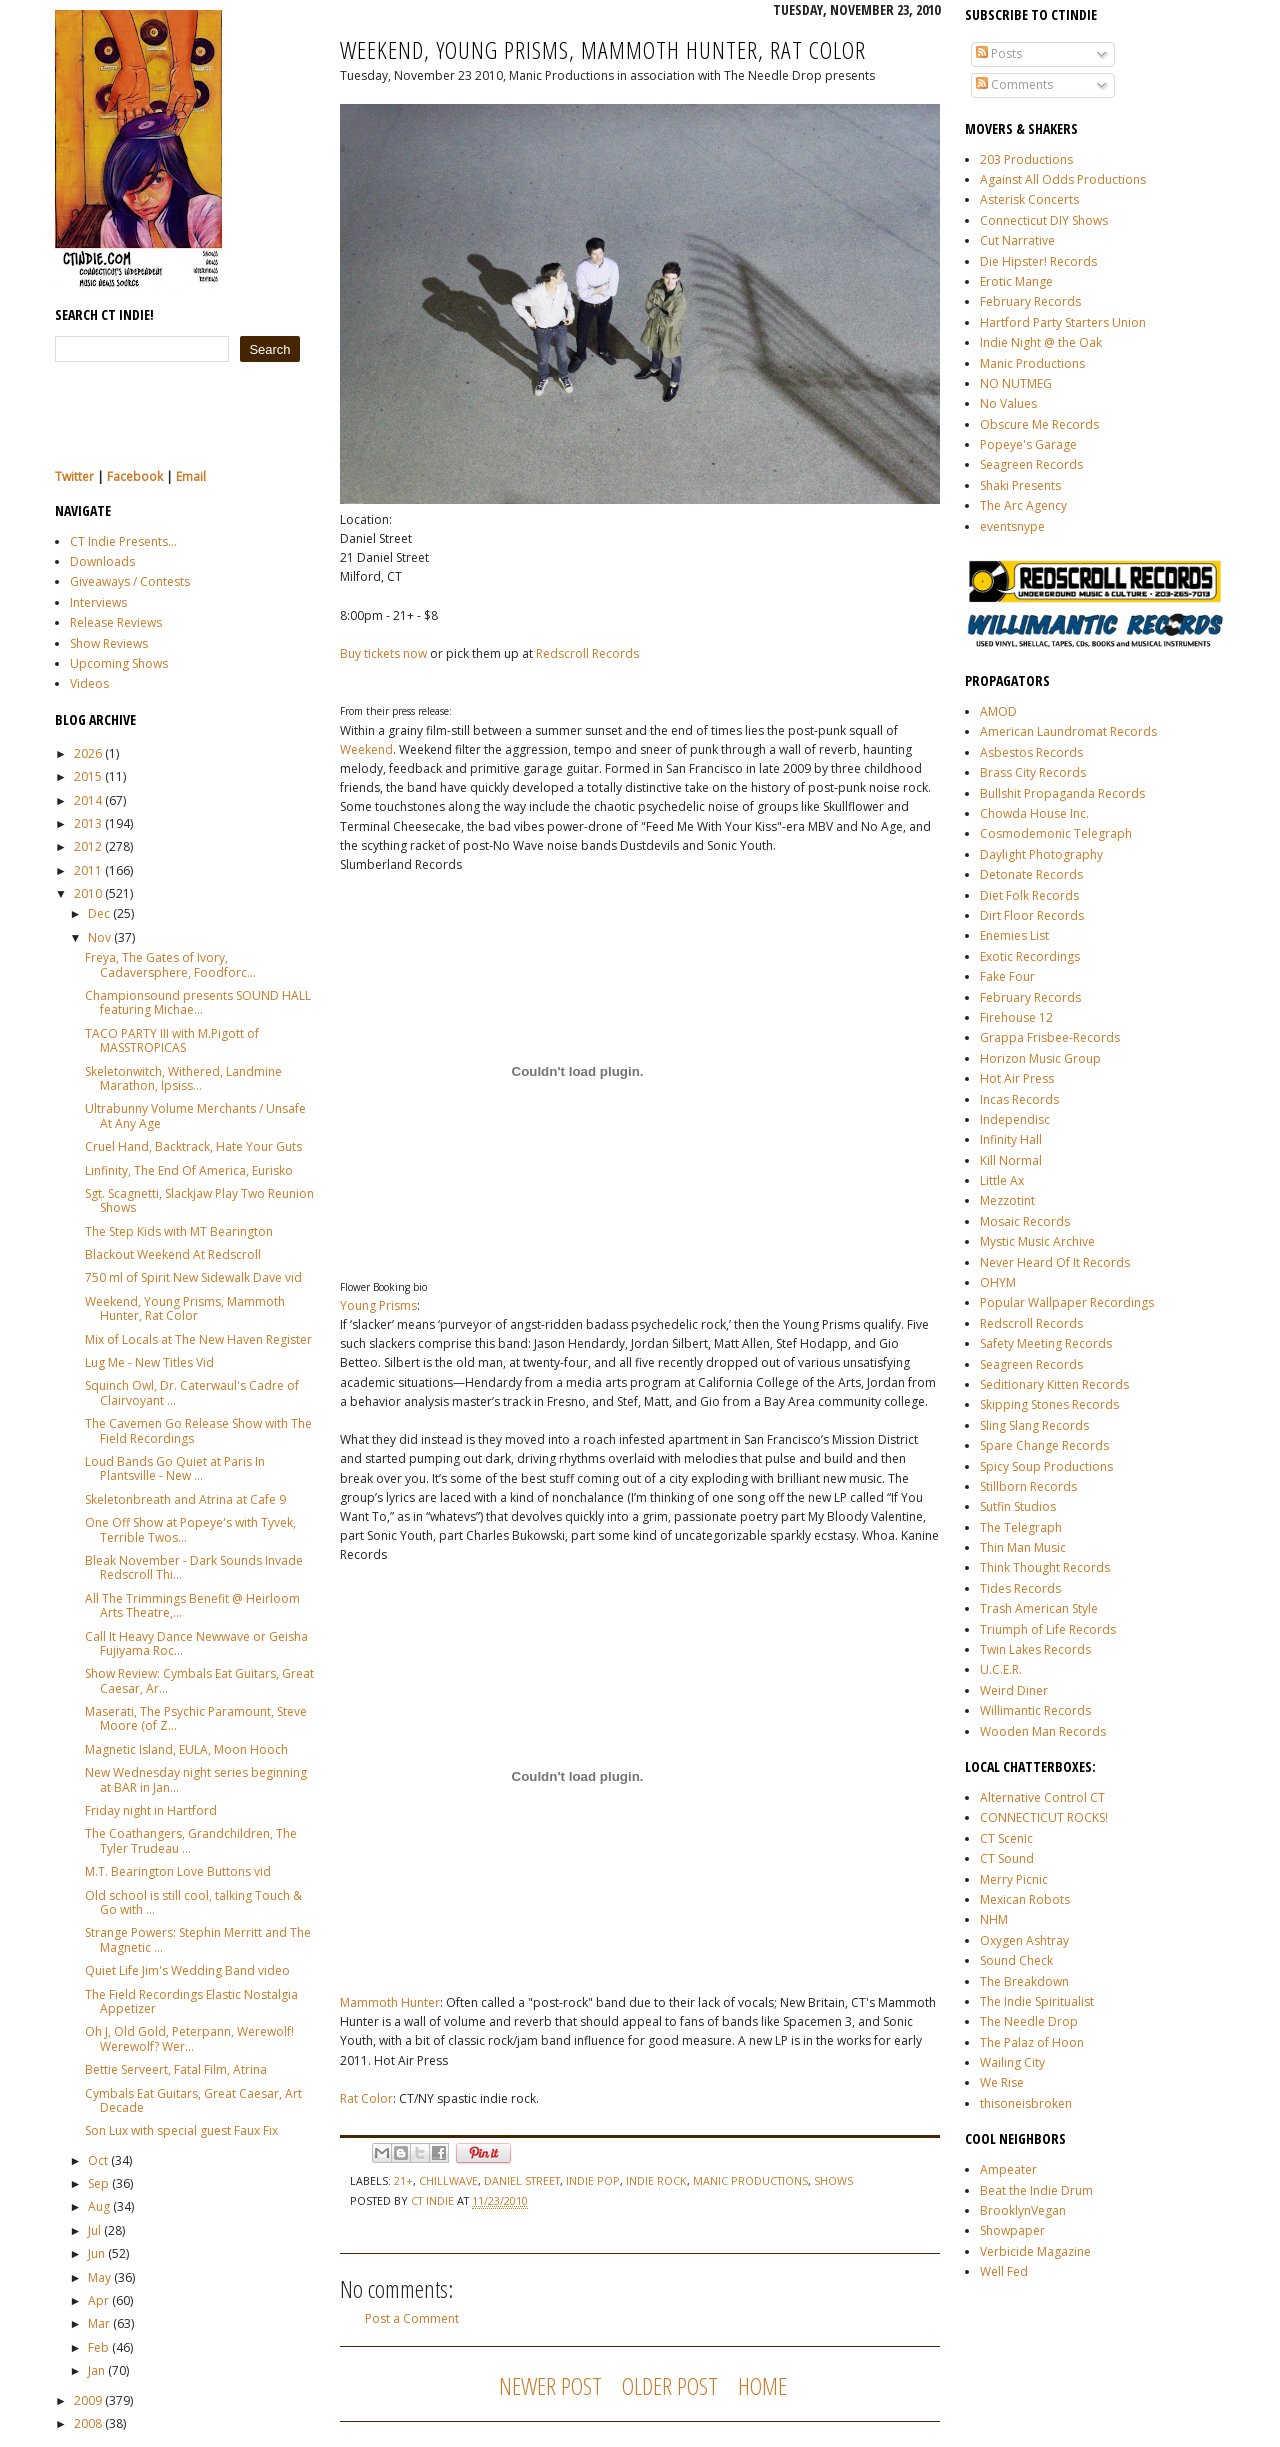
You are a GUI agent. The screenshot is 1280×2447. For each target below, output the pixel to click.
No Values (1008, 403)
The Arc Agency (1023, 505)
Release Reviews (116, 622)
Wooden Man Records (1043, 1731)
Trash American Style (1039, 1608)
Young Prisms (378, 1305)
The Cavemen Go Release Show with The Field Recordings (198, 1430)
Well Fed (1004, 2271)
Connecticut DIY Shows (1044, 220)
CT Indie (434, 2200)
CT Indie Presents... (123, 541)
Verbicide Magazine (1035, 2251)
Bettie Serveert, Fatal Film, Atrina (176, 2069)
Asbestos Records (1031, 752)
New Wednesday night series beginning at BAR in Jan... (196, 1779)
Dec (99, 913)
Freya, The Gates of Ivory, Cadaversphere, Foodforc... (170, 964)
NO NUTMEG (1016, 383)
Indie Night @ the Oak (1041, 342)
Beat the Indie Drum (1036, 2190)
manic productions (750, 2180)
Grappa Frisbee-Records (1050, 1037)
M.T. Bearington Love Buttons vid (178, 1871)
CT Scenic (1006, 1838)
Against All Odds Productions (1063, 179)
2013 (88, 823)
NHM (994, 1919)
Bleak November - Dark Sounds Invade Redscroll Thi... (194, 1567)
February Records (1030, 301)
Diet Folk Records (1029, 895)
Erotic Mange (1016, 281)
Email (191, 476)
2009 (88, 2400)
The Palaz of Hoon (1032, 2042)
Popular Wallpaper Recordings (1067, 1302)
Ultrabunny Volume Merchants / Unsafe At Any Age (195, 1115)
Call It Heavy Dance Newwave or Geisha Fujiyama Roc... (196, 1643)
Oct (98, 2160)
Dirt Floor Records (1032, 915)
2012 (88, 846)
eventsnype (1012, 526)
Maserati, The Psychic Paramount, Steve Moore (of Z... (196, 1718)
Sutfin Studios (1018, 1506)
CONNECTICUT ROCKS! (1044, 1817)
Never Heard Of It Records (1055, 1262)
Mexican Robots (1025, 1899)
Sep (98, 2183)
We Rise (1002, 2082)
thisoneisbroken (1026, 2103)
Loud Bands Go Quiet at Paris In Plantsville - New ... (175, 1468)
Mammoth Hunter (390, 2002)
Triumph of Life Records (1048, 1629)
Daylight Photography (1041, 854)
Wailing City (1012, 2062)
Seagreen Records (1031, 464)
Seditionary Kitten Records (1054, 1384)
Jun (96, 2253)
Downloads (102, 561)
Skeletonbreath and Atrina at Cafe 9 (185, 1499)
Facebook (135, 476)
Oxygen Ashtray (1024, 1940)
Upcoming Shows (119, 663)
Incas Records (1019, 1099)
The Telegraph (1021, 1527)
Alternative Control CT (1042, 1797)
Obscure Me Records (1039, 424)
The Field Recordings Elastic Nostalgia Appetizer (191, 2001)
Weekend (366, 749)
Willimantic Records (1035, 1710)
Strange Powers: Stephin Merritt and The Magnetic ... (198, 1939)
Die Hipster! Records (1038, 261)
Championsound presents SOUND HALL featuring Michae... (198, 1002)
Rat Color (366, 2098)
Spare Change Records (1044, 1445)
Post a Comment (412, 2318)
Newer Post (550, 2385)
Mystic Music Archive (1037, 1241)
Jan (96, 2370)
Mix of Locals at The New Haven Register (198, 1339)
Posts (999, 53)
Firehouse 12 (1016, 1017)
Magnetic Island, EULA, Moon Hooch (186, 1749)
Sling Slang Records (1034, 1425)
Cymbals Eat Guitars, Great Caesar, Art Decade (193, 2100)
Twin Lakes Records (1035, 1649)
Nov (99, 937)
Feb (98, 2347)
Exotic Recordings (1030, 956)
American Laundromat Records (1068, 731)
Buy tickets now (383, 653)
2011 (88, 870)
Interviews (98, 602)
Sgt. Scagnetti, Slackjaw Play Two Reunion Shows (199, 1200)
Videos (89, 683)
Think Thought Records (1045, 1567)
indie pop (593, 2180)
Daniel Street (522, 2180)
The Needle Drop (1029, 2021)
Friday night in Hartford (151, 1810)
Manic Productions (1032, 363)
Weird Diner (1014, 1690)
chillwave (448, 2180)
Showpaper (1012, 2230)
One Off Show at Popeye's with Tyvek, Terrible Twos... (190, 1529)
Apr (98, 2300)
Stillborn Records (1028, 1486)
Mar (99, 2323)
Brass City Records (1033, 772)
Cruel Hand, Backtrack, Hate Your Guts (193, 1146)
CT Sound (1007, 1858)
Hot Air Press (1017, 1078)
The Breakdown (1024, 1981)
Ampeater (1008, 2169)
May (99, 2277)
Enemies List (1014, 935)
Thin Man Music (1023, 1547)
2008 (88, 2423)
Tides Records (1020, 1588)
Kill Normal (1011, 1160)
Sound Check (1016, 1960)
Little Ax (1002, 1180)
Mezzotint (1007, 1200)
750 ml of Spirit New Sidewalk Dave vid (193, 1277)
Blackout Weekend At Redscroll (173, 1254)
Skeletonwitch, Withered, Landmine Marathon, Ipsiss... (183, 1078)
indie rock (656, 2180)
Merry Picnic (1014, 1879)
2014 (88, 800)
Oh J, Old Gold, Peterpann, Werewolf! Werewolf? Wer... (189, 2038)
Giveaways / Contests (130, 581)
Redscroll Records (1031, 1323)
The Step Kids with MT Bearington (179, 1231)
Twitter (74, 476)
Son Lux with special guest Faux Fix (181, 2130)
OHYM (998, 1282)
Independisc (1015, 1119)
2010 (88, 893)
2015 (88, 776)
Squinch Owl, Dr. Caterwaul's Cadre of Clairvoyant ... (192, 1392)
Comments (1014, 84)
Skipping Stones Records (1049, 1404)
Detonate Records (1031, 874)
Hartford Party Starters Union (1063, 322)
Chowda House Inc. (1034, 813)
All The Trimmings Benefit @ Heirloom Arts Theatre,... (192, 1605)
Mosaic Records (1025, 1221)
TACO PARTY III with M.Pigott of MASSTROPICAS (172, 1040)
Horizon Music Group (1040, 1058)
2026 (88, 753)
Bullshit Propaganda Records (1062, 793)
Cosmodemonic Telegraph (1056, 833)
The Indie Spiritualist (1037, 2001)
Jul (94, 2230)
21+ (403, 2180)
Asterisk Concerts (1029, 199)
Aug (99, 2206)
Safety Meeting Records (1046, 1343)
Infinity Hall (1011, 1139)
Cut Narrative (1017, 240)
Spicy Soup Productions (1046, 1466)
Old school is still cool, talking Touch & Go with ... (193, 1902)
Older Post (670, 2385)
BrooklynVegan (1023, 2210)
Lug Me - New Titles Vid (149, 1362)
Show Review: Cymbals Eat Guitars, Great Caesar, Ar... (199, 1680)
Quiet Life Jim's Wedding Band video (187, 1970)
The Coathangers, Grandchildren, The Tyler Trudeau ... (191, 1840)
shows (833, 2180)
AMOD (998, 711)
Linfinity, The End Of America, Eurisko (189, 1170)
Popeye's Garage (1028, 444)
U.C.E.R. (1001, 1669)
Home (762, 2385)
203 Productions (1026, 159)
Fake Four (1007, 976)
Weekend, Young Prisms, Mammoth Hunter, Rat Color (185, 1308)
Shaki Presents (1020, 485)
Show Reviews (109, 643)
